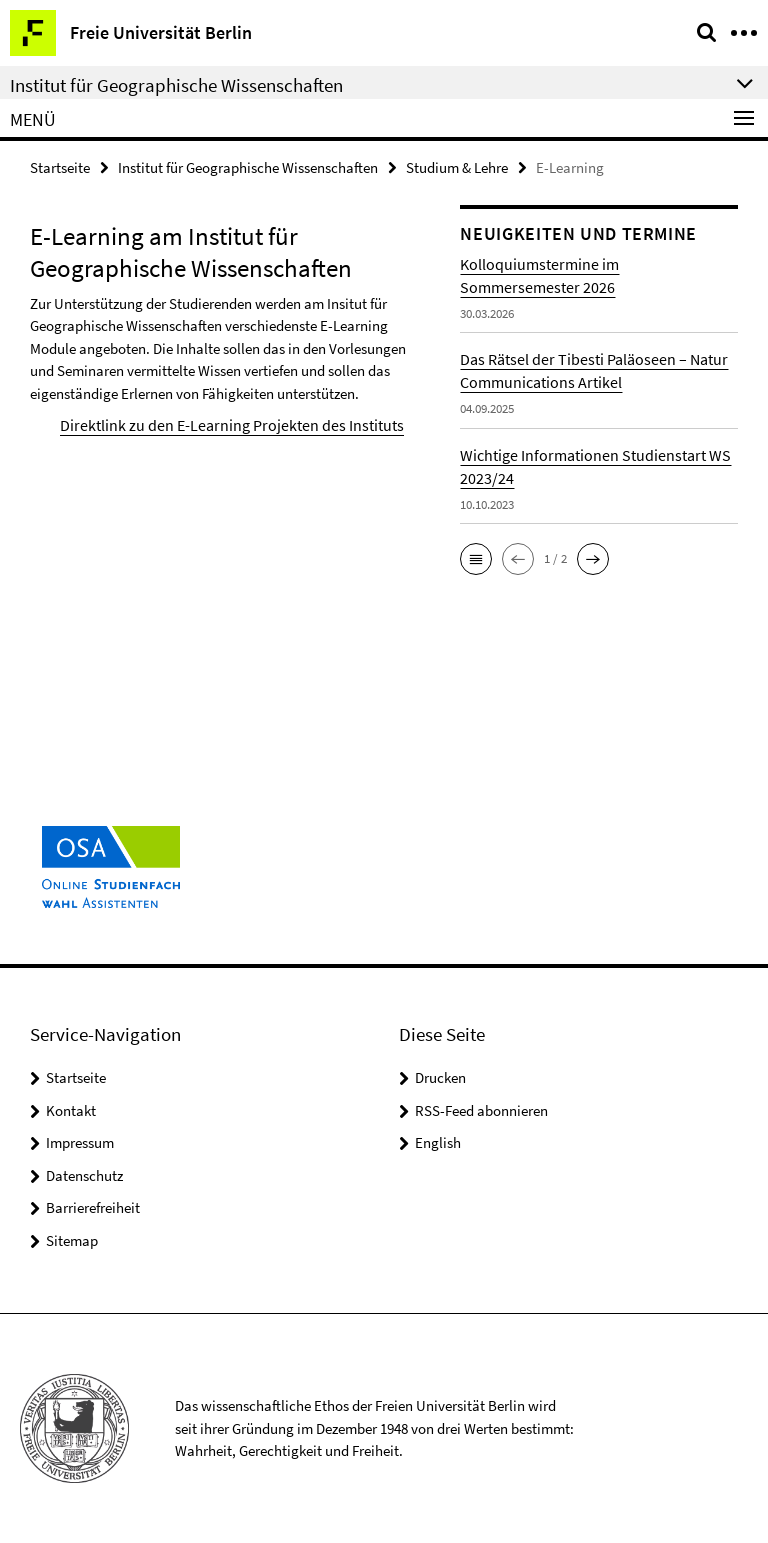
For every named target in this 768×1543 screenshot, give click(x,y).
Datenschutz (84, 1175)
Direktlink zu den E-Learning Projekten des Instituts (217, 423)
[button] (476, 558)
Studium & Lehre (457, 166)
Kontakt (71, 1110)
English (438, 1142)
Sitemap (72, 1240)
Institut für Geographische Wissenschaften (248, 166)
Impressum (80, 1142)
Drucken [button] (440, 1077)
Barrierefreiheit (93, 1207)
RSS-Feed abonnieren (481, 1110)
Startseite (60, 166)
